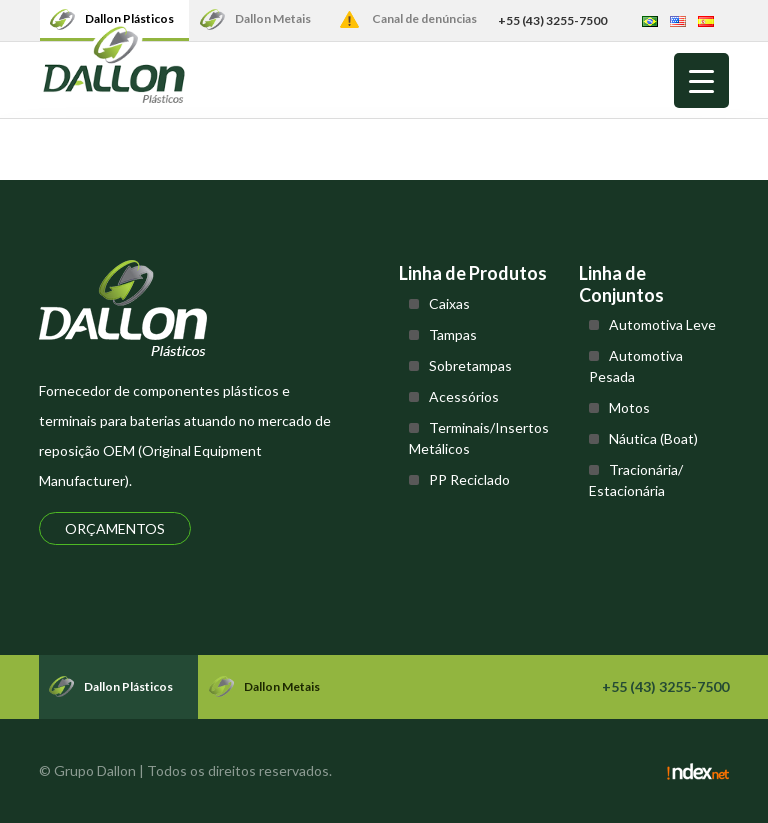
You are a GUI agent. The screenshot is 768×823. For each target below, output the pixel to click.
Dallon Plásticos (129, 18)
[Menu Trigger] (701, 80)
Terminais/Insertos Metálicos (479, 438)
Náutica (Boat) (653, 438)
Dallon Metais (273, 18)
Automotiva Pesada (636, 366)
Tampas (453, 334)
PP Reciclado (469, 479)
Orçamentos (115, 528)
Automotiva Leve (662, 324)
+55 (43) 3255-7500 (552, 20)
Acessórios (464, 396)
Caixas (449, 303)
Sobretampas (470, 365)
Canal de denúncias (424, 18)
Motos (629, 407)
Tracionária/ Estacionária (636, 480)
